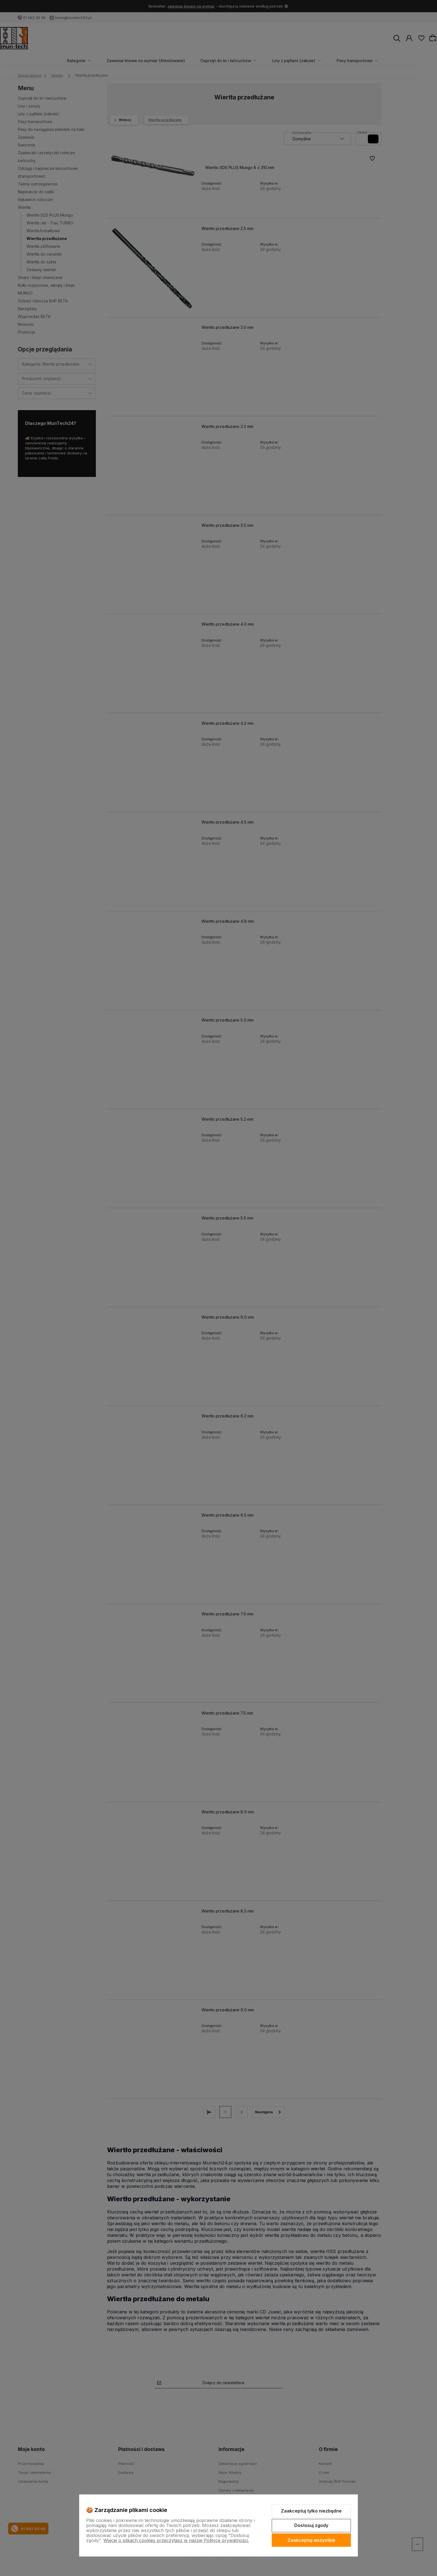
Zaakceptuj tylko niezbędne (311, 2511)
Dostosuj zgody (311, 2525)
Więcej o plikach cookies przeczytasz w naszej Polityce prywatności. (176, 2540)
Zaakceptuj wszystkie (311, 2540)
